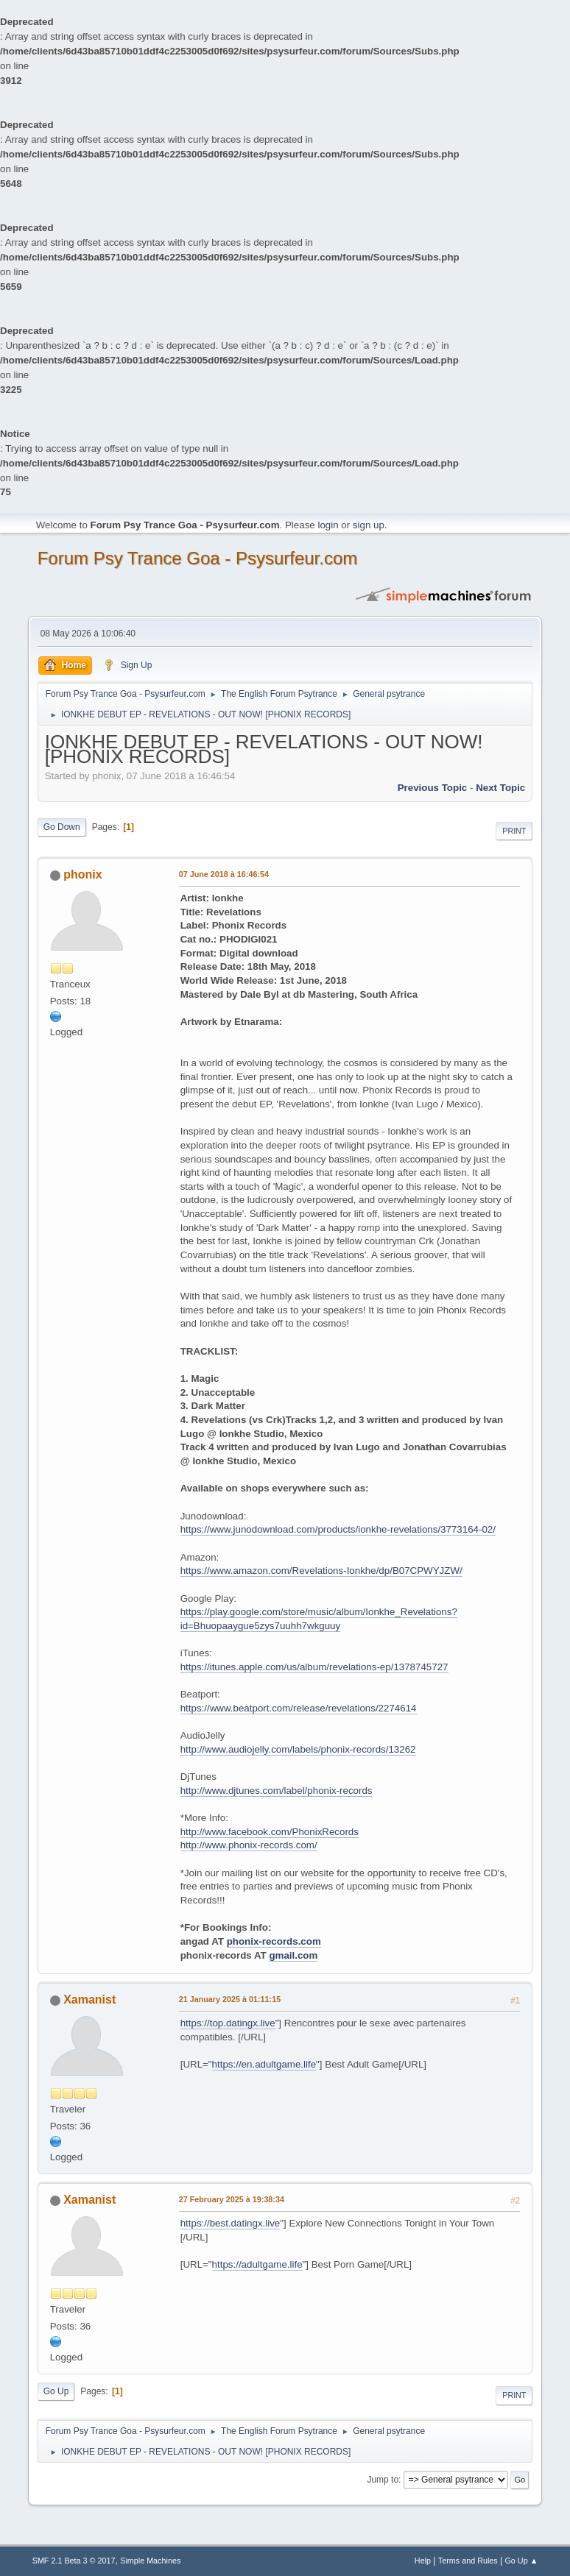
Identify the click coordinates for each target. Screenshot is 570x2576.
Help (423, 2560)
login (327, 525)
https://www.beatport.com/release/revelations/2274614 (298, 1708)
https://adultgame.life (257, 2264)
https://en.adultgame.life (264, 2064)
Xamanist (89, 1999)
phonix (82, 874)
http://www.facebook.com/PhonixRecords (269, 1831)
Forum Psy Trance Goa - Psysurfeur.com (198, 558)
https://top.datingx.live (227, 2023)
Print (514, 830)
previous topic (433, 787)
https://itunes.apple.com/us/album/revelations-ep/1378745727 (314, 1666)
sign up (368, 525)
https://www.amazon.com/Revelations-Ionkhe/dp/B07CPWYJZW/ (321, 1570)
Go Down (61, 827)
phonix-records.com (274, 1941)
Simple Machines (150, 2560)
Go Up (56, 2391)
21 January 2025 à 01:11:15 (230, 1999)
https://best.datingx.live (230, 2223)
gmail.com (293, 1955)
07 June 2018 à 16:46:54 (224, 874)
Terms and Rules (468, 2560)
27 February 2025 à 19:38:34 (231, 2199)
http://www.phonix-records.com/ (248, 1845)
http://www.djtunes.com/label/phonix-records (276, 1790)
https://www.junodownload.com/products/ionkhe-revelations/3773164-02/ (338, 1529)
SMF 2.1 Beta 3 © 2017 (74, 2560)
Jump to (382, 2479)
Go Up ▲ (521, 2560)
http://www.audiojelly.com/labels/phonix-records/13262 (298, 1749)
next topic (500, 787)
